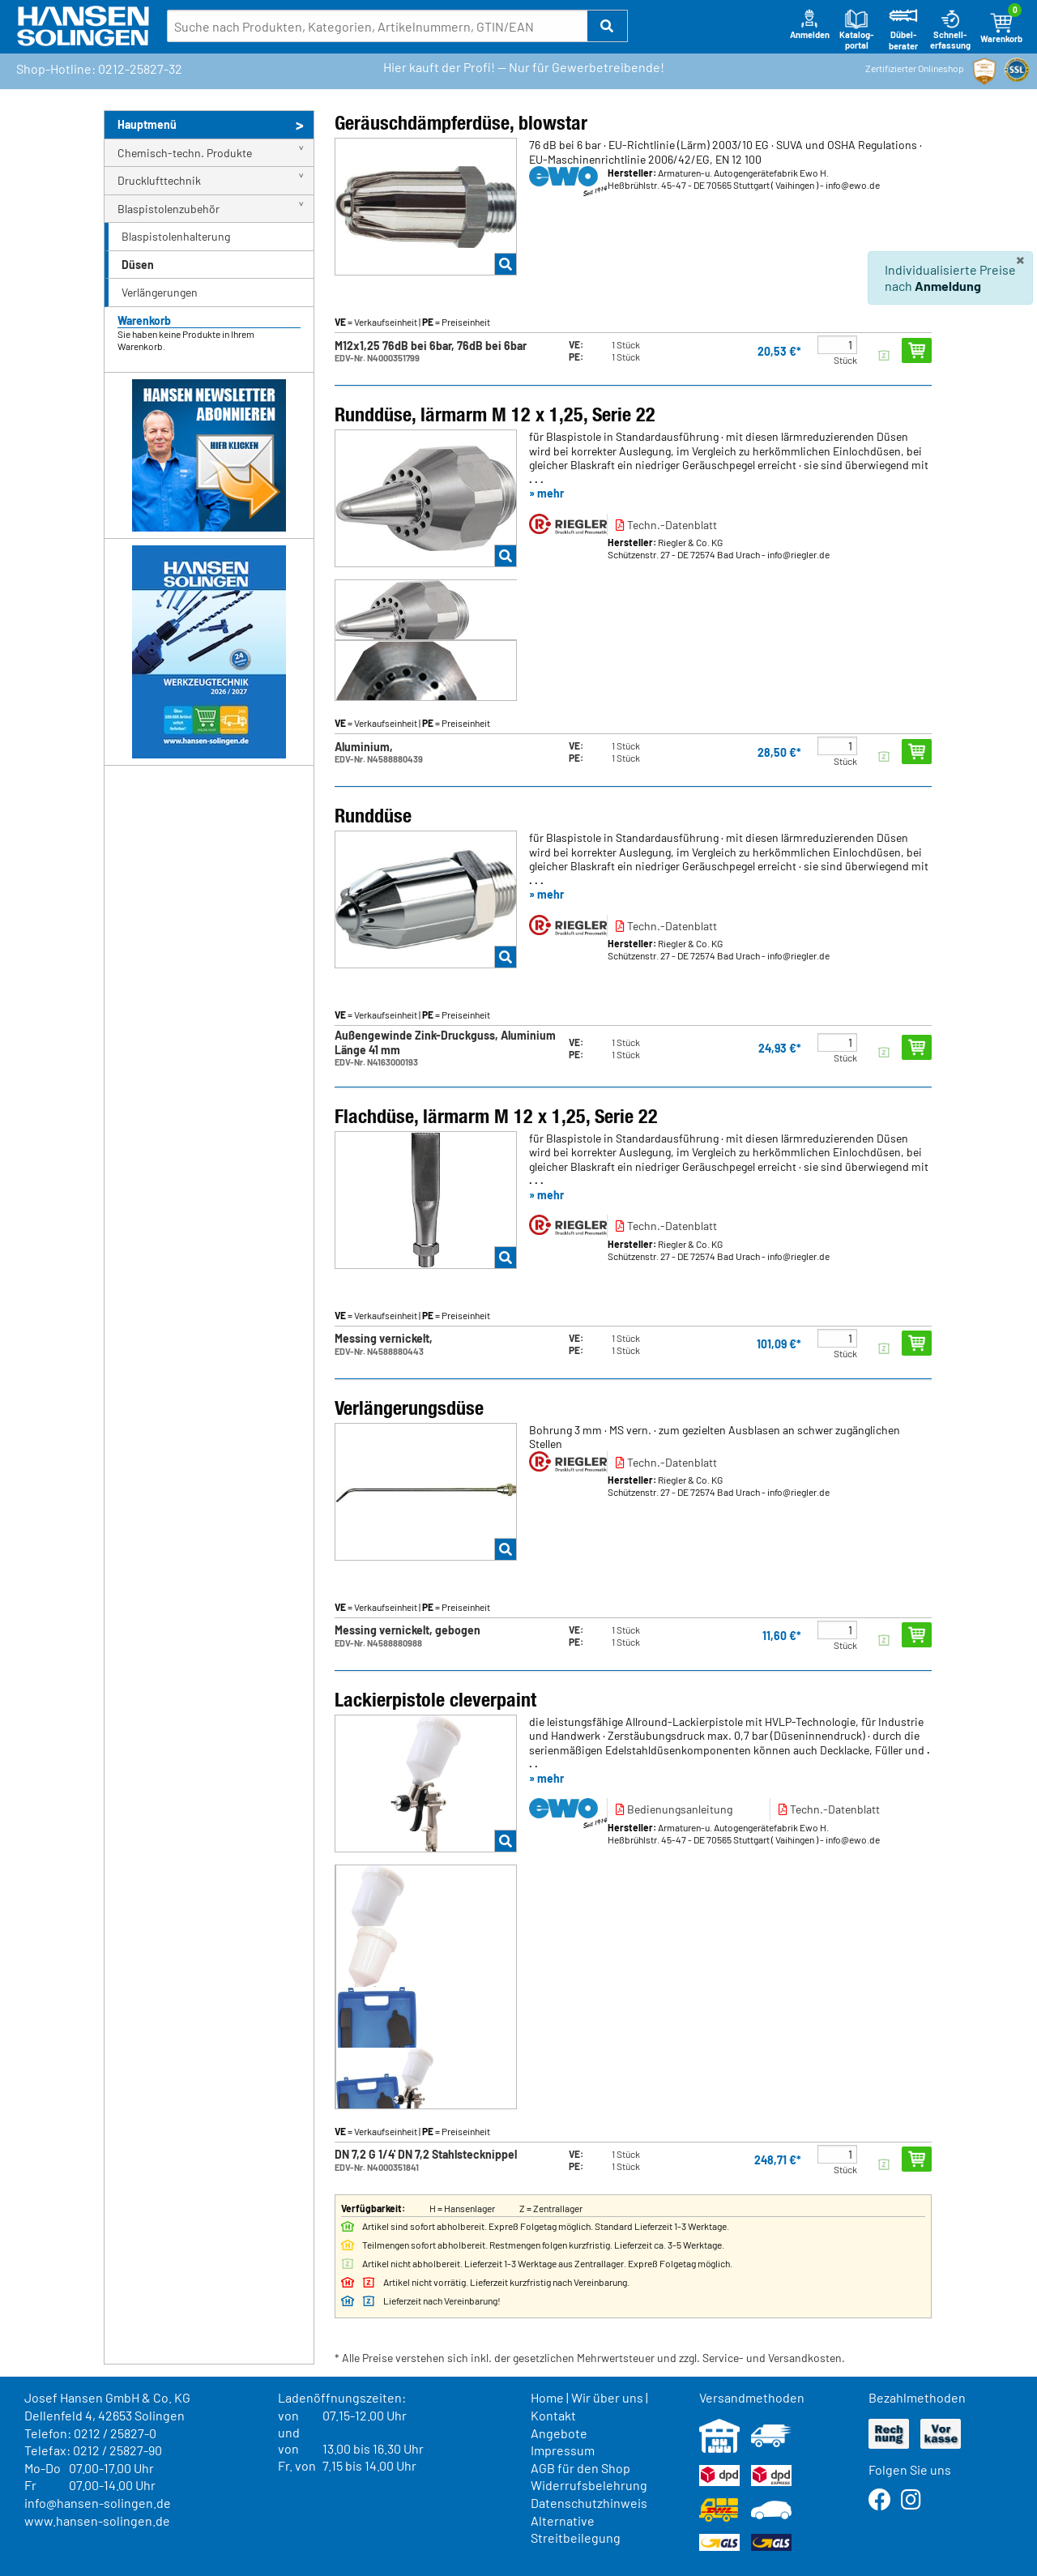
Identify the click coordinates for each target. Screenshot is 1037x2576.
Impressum (563, 2450)
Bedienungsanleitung (674, 1809)
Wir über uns (607, 2397)
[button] (607, 26)
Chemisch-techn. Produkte (184, 153)
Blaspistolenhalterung (176, 236)
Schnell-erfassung (950, 29)
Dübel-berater (903, 29)
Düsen (138, 264)
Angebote (559, 2433)
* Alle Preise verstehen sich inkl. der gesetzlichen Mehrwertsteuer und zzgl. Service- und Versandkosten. (590, 2358)
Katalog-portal (856, 29)
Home (547, 2397)
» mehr (546, 493)
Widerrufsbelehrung (589, 2485)
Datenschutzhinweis (589, 2502)
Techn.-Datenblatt (666, 525)
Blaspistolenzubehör (168, 209)
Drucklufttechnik (159, 180)
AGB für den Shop (580, 2468)
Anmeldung (948, 285)
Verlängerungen (160, 292)
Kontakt (553, 2415)
